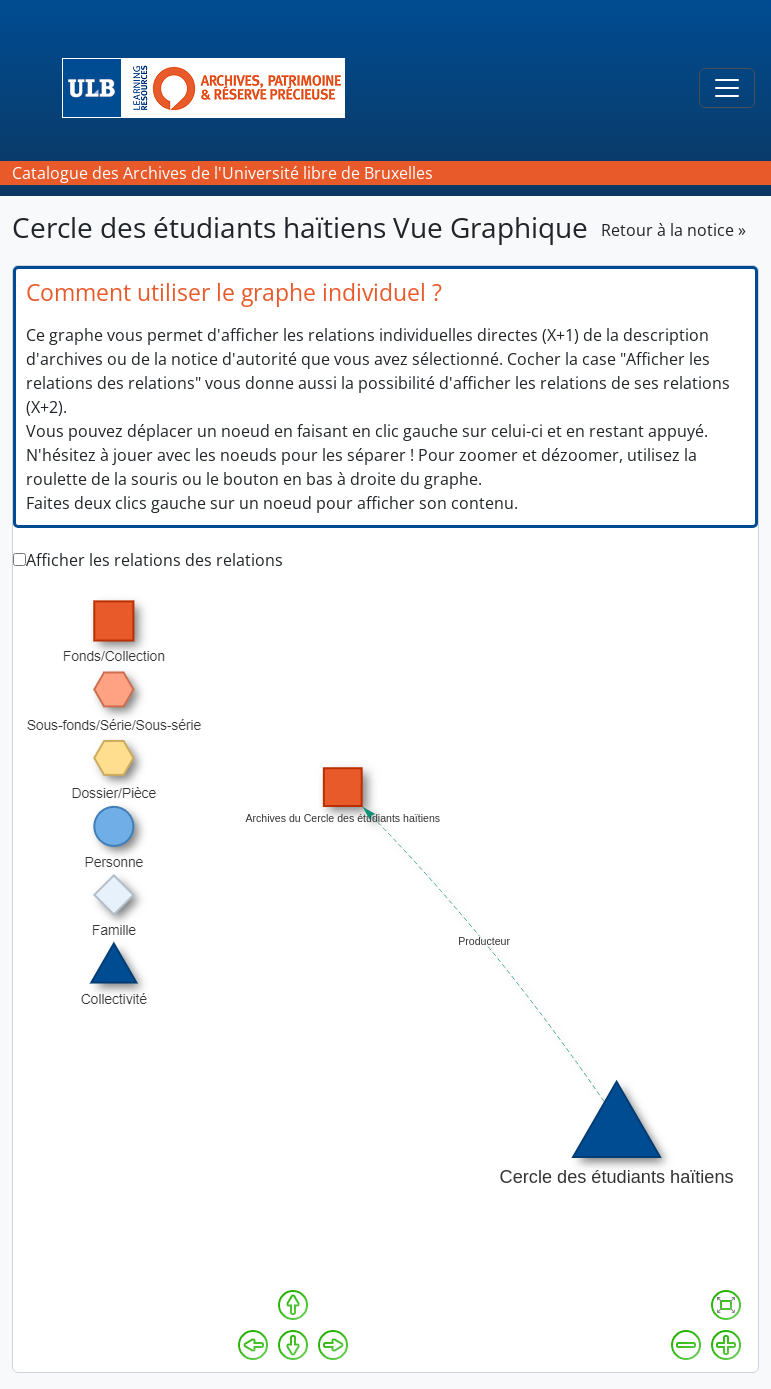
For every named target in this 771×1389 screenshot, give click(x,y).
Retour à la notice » (673, 230)
